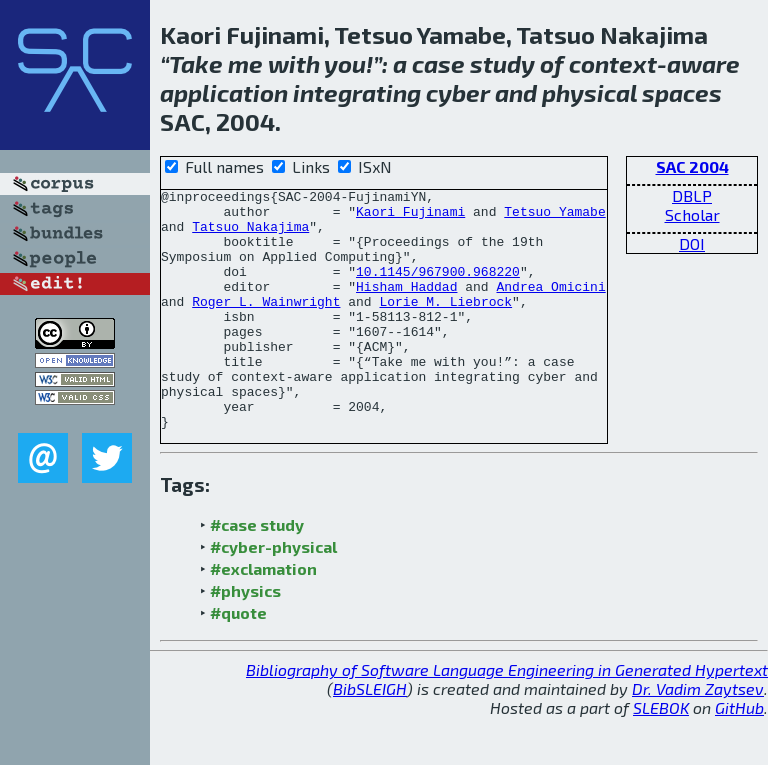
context (613, 63)
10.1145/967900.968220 (438, 289)
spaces (682, 92)
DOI (692, 243)
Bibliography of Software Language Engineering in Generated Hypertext (507, 717)
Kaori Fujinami (410, 217)
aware (703, 63)
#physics (245, 638)
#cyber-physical (273, 594)
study (502, 63)
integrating (357, 92)
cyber (458, 92)
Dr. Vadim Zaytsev (698, 736)
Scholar (692, 214)
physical (589, 92)
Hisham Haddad (406, 307)
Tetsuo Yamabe (554, 217)
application (224, 92)
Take (196, 63)
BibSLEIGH (370, 736)
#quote (238, 660)
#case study (257, 572)
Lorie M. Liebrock (445, 325)
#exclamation (263, 616)
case (438, 63)
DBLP (692, 195)
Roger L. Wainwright (266, 325)
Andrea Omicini (550, 307)
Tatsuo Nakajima (250, 235)
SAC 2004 (692, 166)
